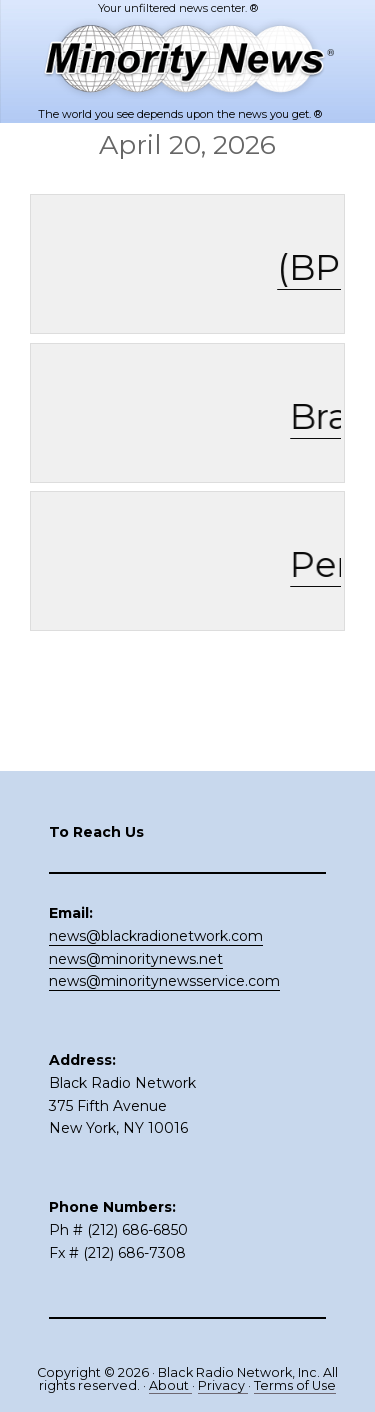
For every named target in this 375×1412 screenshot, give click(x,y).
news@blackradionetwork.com (156, 936)
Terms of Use (295, 1385)
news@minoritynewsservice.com (164, 981)
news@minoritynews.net (136, 959)
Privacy (223, 1385)
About (170, 1385)
